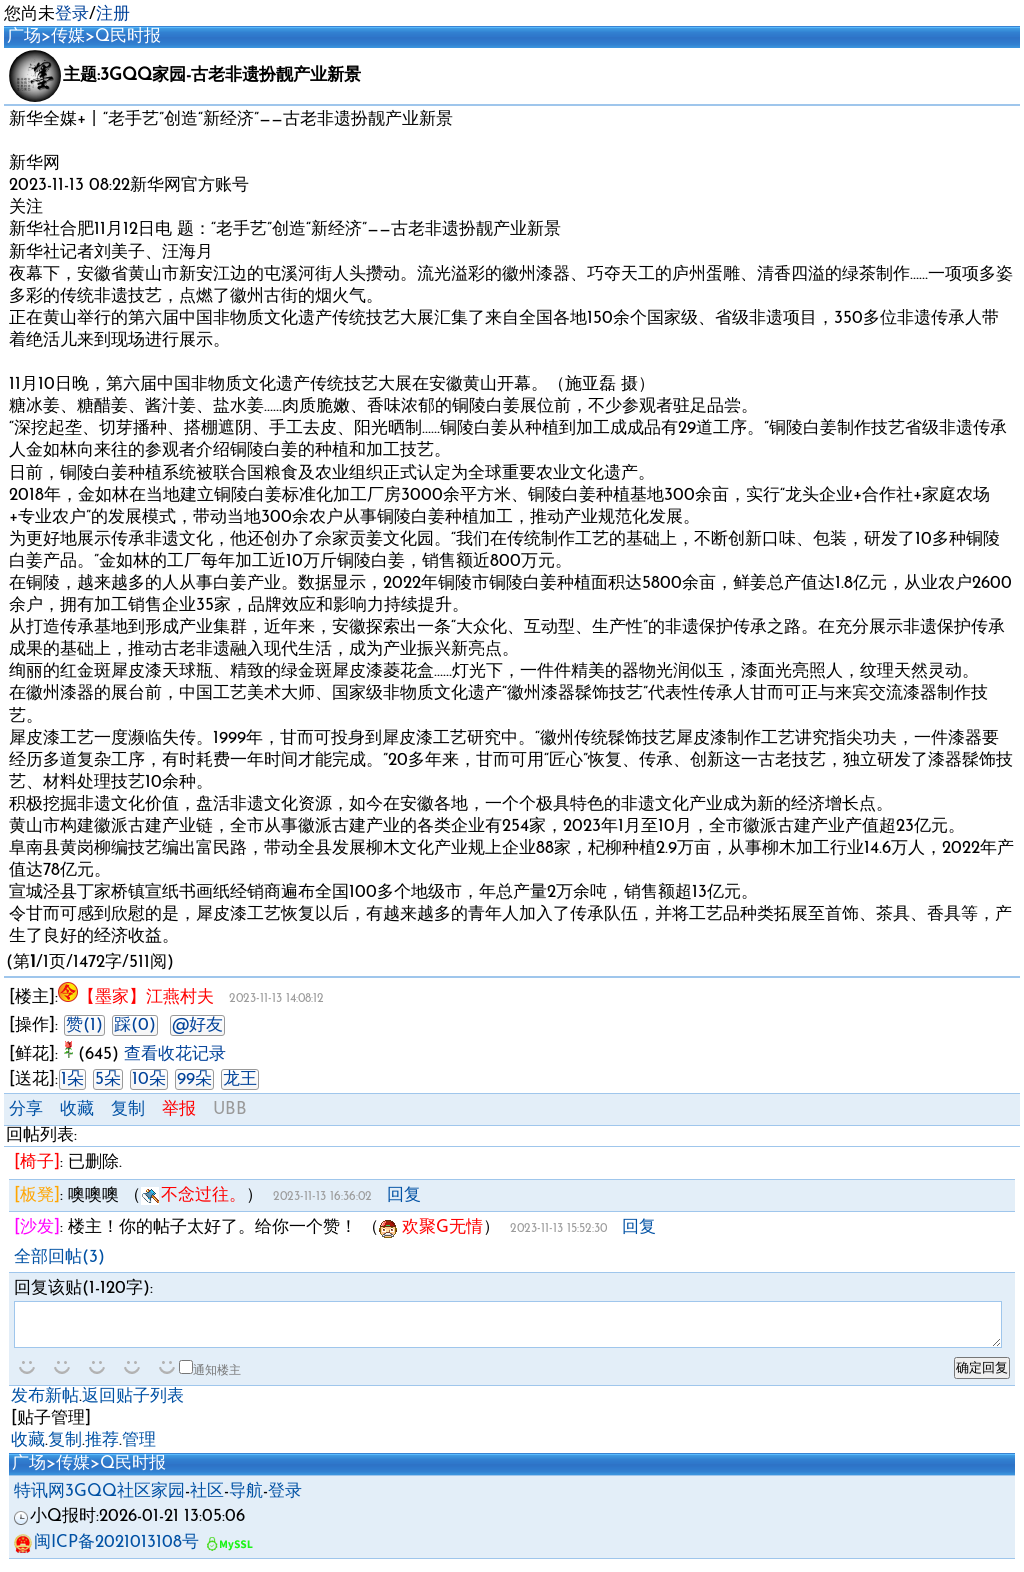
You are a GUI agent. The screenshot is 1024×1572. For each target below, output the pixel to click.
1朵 (72, 1079)
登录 (72, 14)
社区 (207, 1500)
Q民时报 (128, 36)
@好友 (197, 1025)
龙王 (240, 1079)
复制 (128, 1109)
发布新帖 (45, 1405)
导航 (246, 1500)
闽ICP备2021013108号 (106, 1551)
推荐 (102, 1449)
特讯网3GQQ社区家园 (99, 1500)
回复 (404, 1195)
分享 (26, 1109)
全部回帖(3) (59, 1257)
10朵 (149, 1079)
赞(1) (84, 1025)
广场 (24, 36)
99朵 (194, 1079)
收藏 (77, 1109)
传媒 (68, 36)
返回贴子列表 (133, 1405)
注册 (113, 14)
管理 (139, 1449)
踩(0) (135, 1025)
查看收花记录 (175, 1054)
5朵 (108, 1079)
